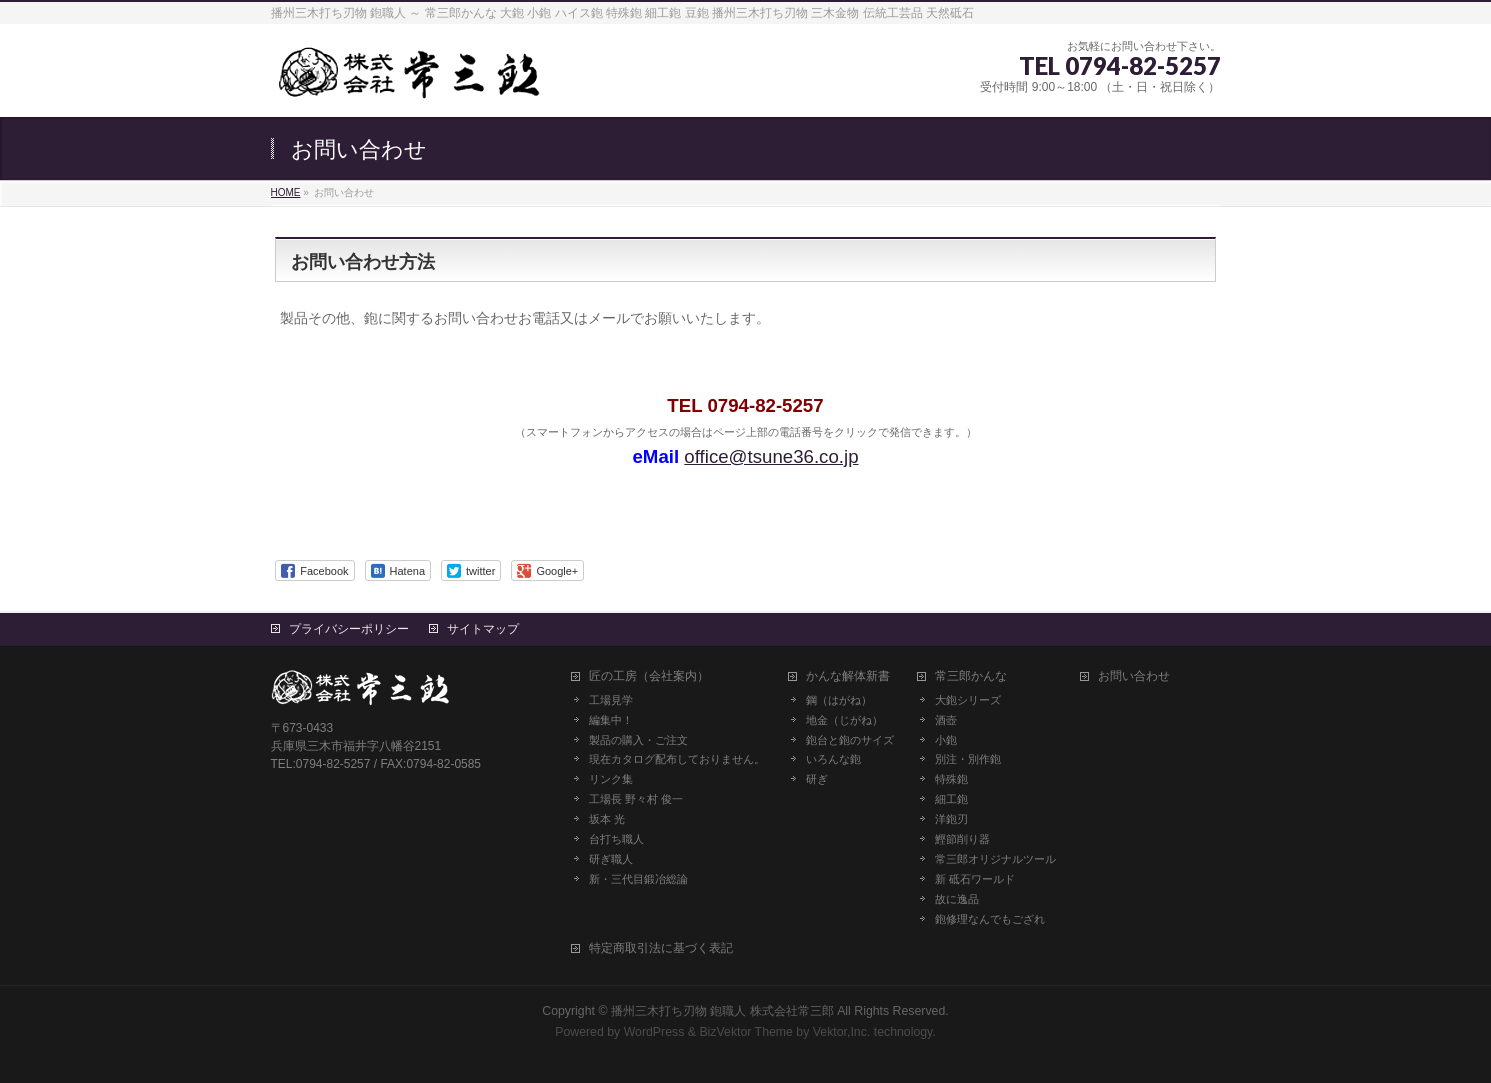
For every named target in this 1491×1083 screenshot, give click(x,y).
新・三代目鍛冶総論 (638, 879)
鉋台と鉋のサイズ (850, 740)
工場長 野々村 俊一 (636, 799)
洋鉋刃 (951, 819)
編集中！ (611, 720)
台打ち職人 (616, 839)
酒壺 (946, 720)
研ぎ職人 (611, 859)
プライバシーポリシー (349, 629)
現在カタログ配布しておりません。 (677, 759)
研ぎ (817, 779)
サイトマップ (483, 629)
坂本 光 (607, 819)
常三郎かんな (971, 676)
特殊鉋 (951, 779)
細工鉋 (951, 799)
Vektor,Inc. (842, 1032)
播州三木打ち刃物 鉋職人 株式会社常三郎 (722, 1011)
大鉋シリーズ (968, 700)
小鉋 (946, 740)
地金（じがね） (844, 720)
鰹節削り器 (962, 839)
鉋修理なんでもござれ (990, 919)
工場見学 (611, 700)
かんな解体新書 (848, 676)
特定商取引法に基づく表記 (661, 948)
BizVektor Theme (746, 1032)
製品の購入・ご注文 (638, 740)
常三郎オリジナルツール (995, 859)
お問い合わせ (1134, 676)
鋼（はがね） (839, 700)
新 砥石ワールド (975, 879)
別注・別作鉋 (968, 759)
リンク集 (611, 779)
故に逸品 (957, 899)
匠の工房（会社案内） (649, 676)
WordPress (654, 1032)
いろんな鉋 (833, 759)
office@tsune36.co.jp (771, 456)
